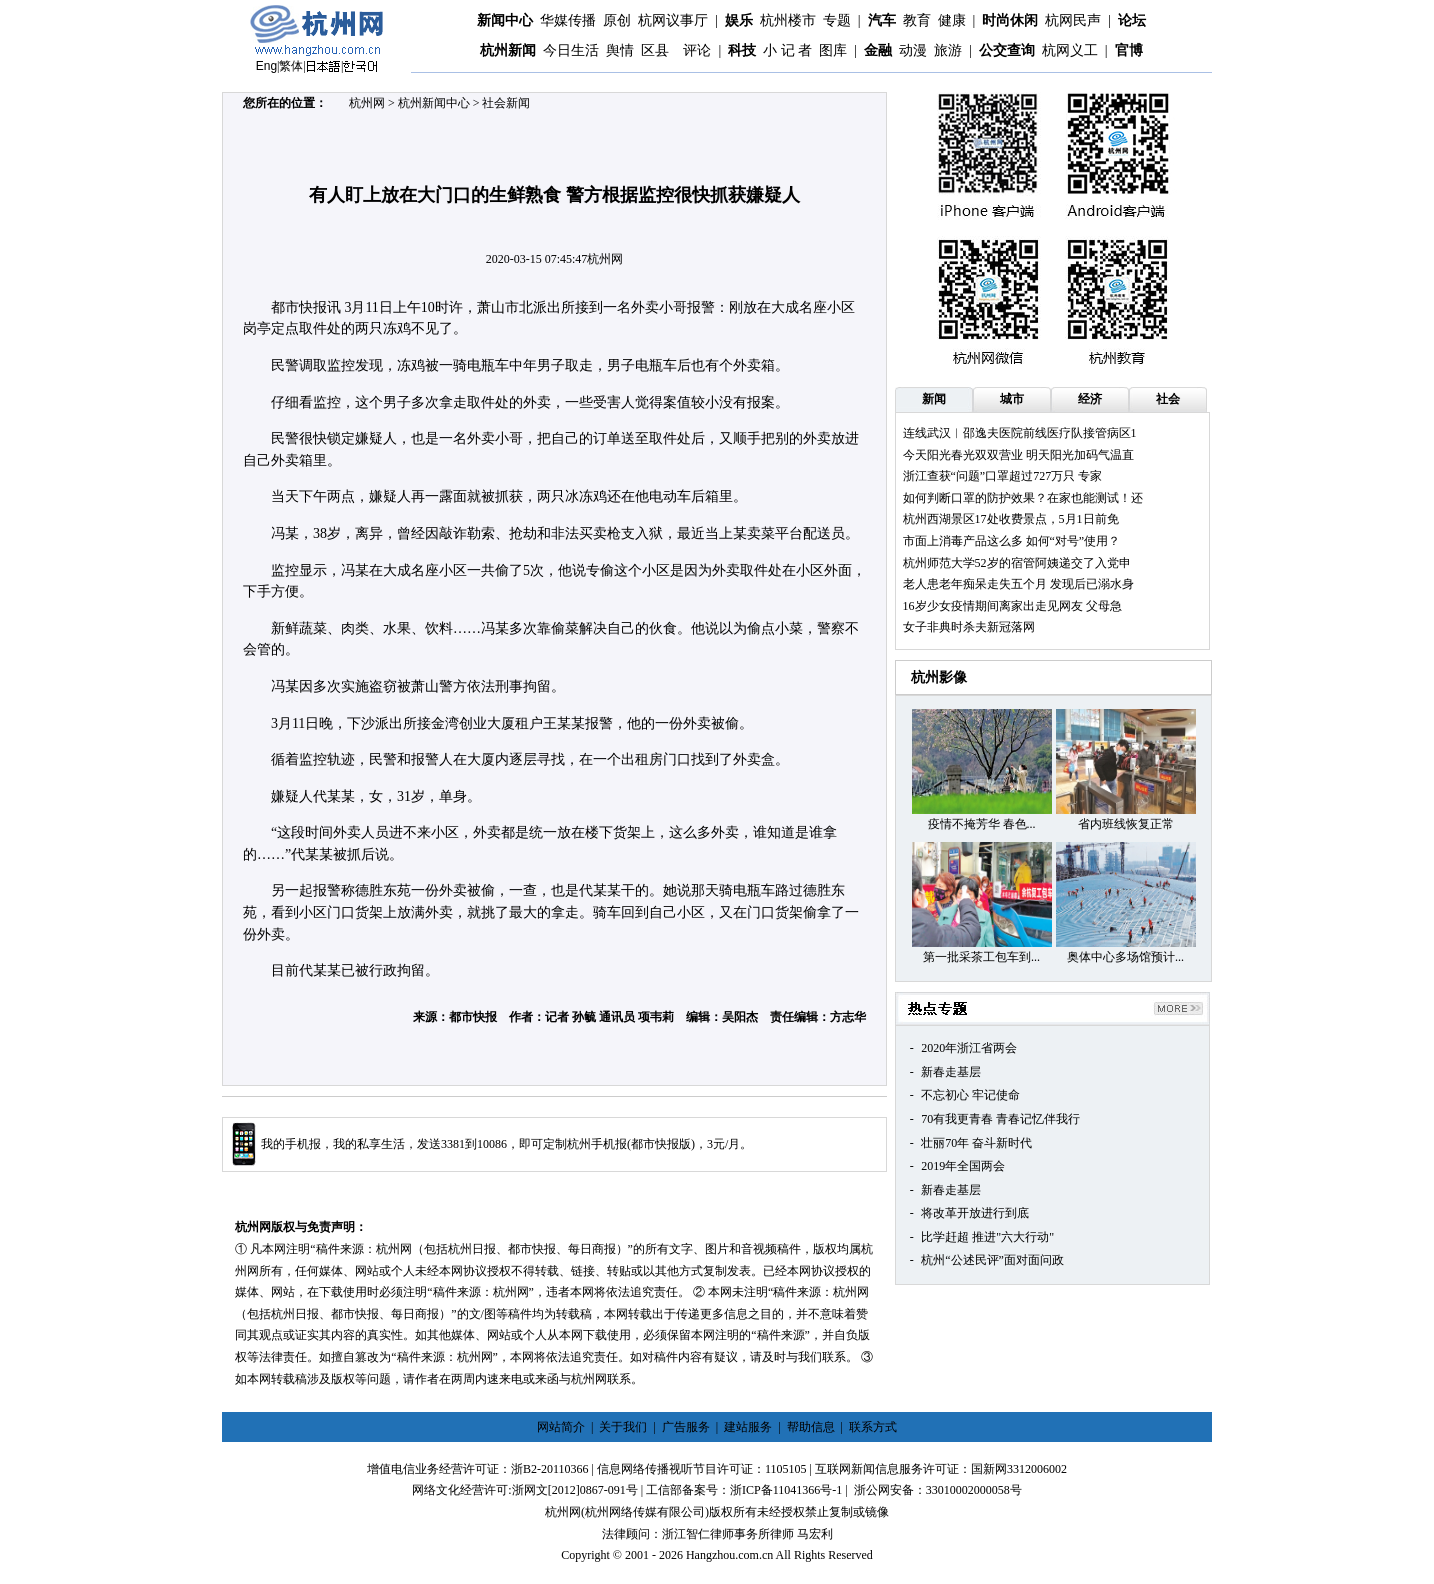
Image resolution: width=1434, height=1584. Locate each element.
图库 (833, 50)
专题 (837, 20)
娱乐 (739, 20)
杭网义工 (1070, 50)
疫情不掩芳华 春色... (982, 824)
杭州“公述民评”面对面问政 (992, 1260)
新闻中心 (505, 20)
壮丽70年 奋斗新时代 (976, 1143)
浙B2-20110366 (550, 1469)
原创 (617, 20)
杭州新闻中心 (434, 103)
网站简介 (561, 1427)
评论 (697, 50)
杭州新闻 (508, 50)
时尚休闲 (1010, 20)
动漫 (913, 50)
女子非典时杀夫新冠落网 (969, 627)
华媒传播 (568, 20)
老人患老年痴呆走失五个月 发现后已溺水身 (1018, 584)
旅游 (948, 50)
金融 (878, 50)
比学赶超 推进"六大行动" (987, 1237)
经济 (1090, 399)
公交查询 (1007, 50)
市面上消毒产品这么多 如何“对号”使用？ (1012, 541)
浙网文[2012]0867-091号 (575, 1490)
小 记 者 (787, 50)
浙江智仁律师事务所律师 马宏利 (747, 1534)
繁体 (291, 66)
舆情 (620, 50)
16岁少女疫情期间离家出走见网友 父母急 (1012, 606)
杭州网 (367, 103)
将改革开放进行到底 (975, 1213)
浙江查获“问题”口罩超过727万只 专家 (1003, 476)
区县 (655, 50)
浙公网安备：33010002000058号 (938, 1490)
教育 (917, 20)
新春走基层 (951, 1072)
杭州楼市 (788, 20)
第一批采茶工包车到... (981, 957)
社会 (1168, 399)
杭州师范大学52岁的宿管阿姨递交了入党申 (1017, 563)
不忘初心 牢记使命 (970, 1095)
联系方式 (873, 1427)
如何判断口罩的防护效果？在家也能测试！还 (1023, 498)
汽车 (882, 20)
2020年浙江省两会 (969, 1048)
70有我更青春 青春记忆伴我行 (1000, 1119)
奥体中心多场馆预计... (1125, 957)
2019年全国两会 (963, 1166)
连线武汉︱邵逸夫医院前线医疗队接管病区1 (1020, 433)
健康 (952, 20)
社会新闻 (506, 103)
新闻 (934, 399)
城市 (1012, 399)
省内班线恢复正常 (1126, 824)
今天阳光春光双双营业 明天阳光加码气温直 (1018, 455)
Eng (266, 66)
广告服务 (686, 1427)
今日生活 (571, 50)
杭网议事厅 (673, 20)
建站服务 (748, 1427)
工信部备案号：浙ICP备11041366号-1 (744, 1490)
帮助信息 (811, 1427)
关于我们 (623, 1427)
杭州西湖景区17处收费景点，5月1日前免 (1011, 519)
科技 (742, 50)
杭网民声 (1073, 20)
